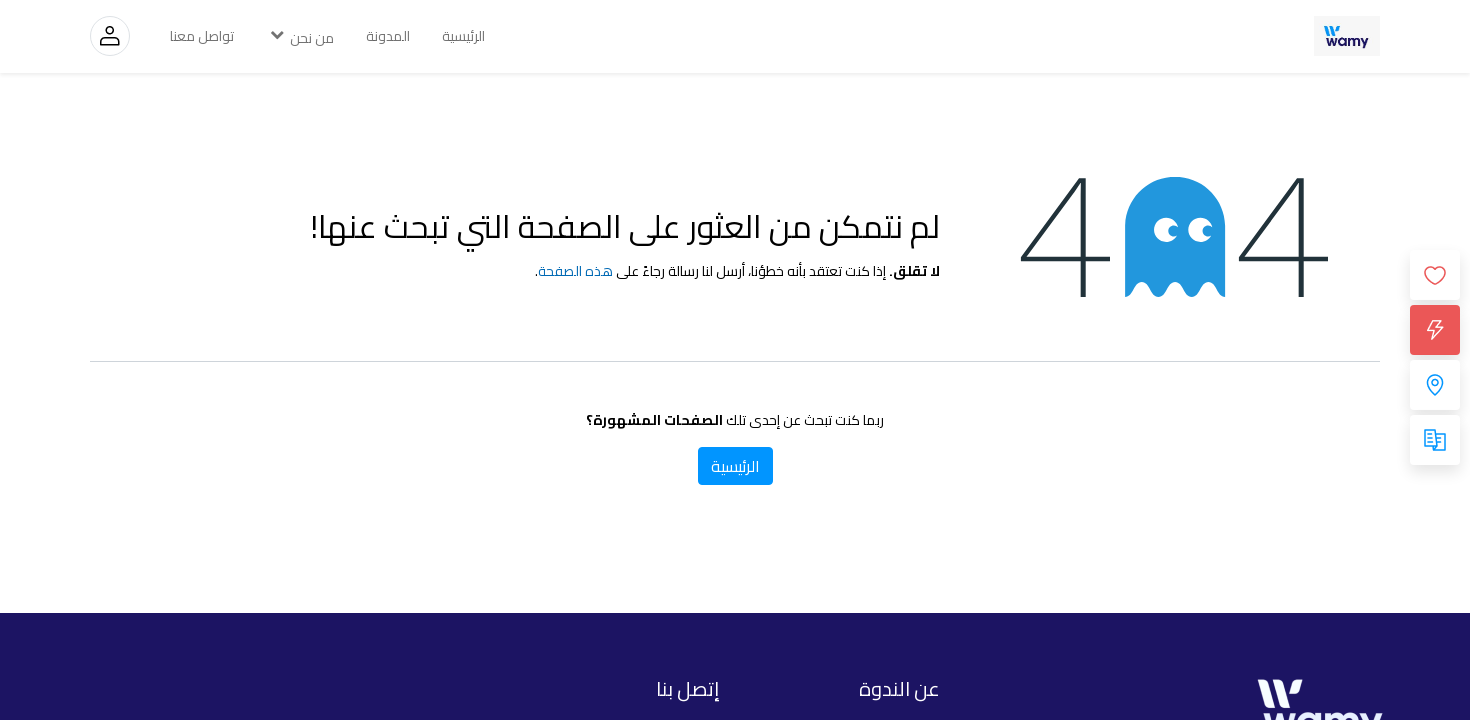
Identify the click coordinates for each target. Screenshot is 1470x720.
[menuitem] (463, 36)
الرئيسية (735, 466)
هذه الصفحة (575, 271)
